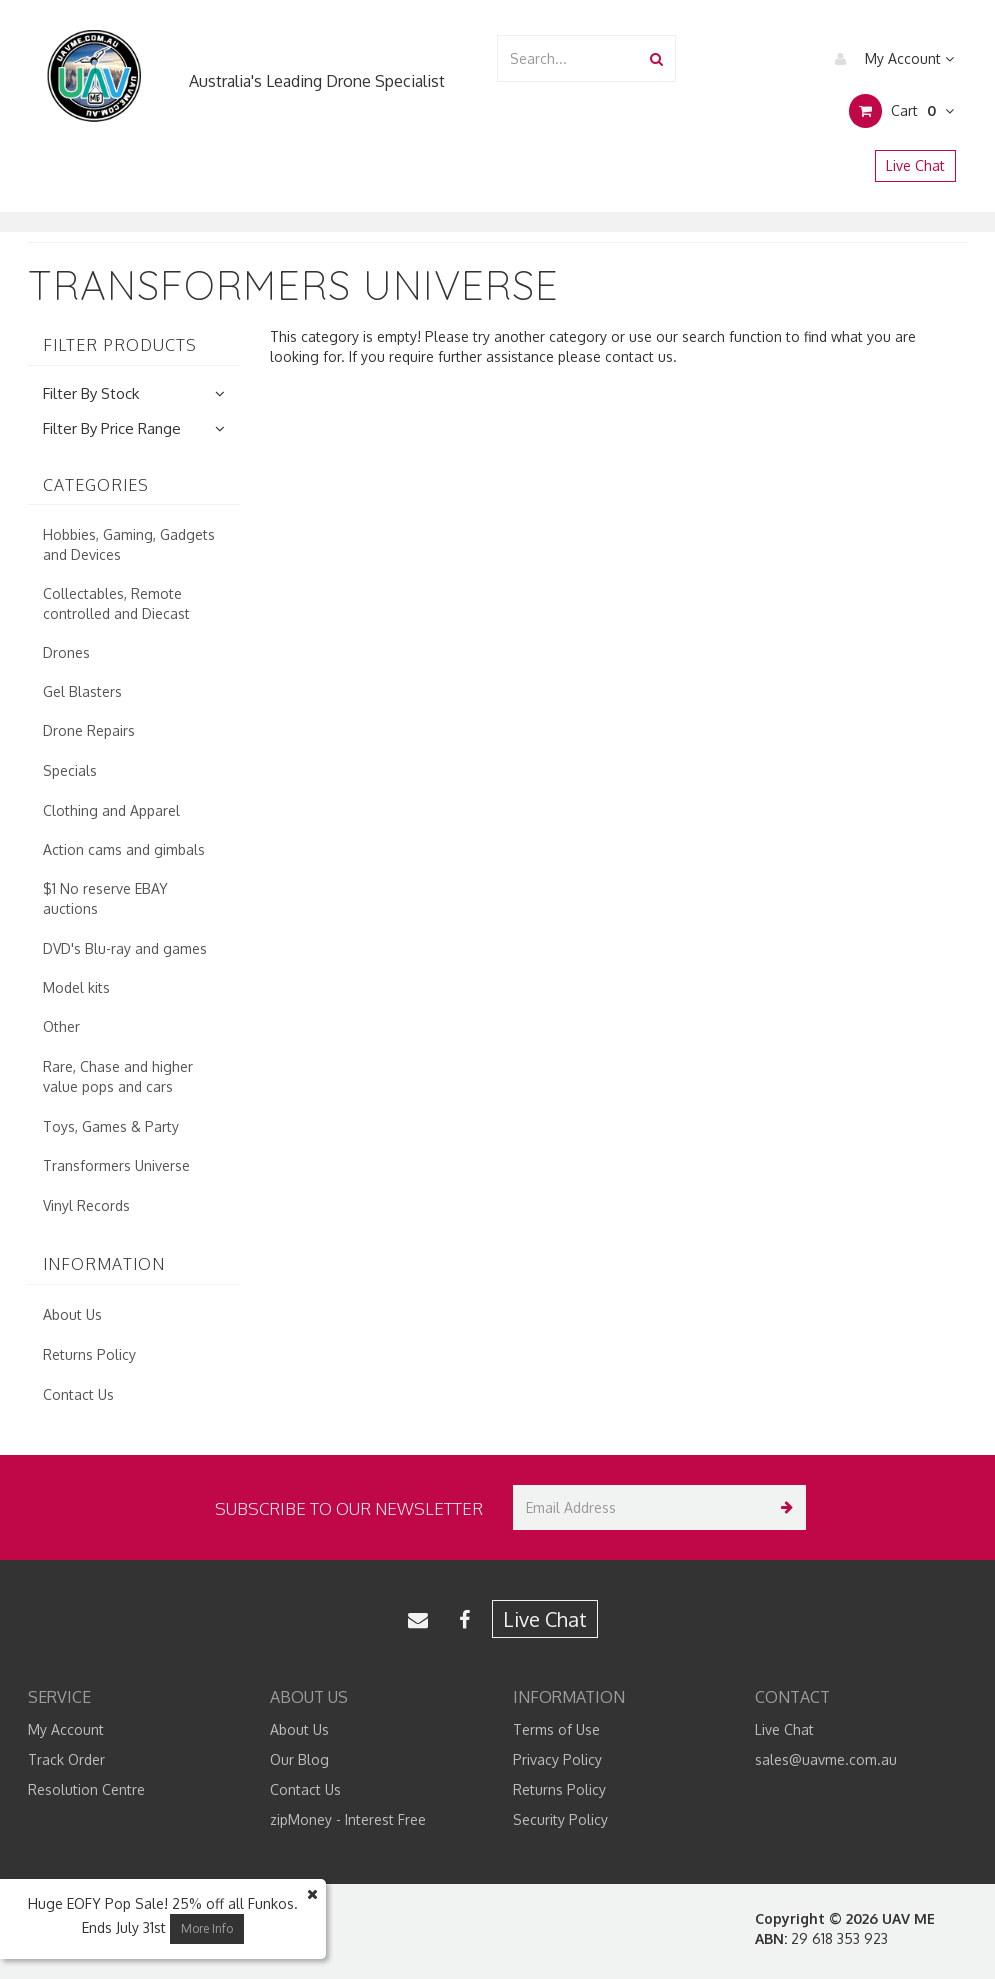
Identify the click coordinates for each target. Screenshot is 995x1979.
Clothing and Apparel (111, 810)
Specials (70, 770)
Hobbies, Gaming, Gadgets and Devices (129, 544)
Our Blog (299, 1759)
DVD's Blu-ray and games (125, 948)
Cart (901, 111)
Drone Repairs (89, 730)
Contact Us (78, 1394)
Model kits (76, 987)
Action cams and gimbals (124, 849)
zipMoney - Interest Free (348, 1819)
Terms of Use (556, 1729)
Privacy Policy (557, 1759)
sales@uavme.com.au (826, 1759)
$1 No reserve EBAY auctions (105, 898)
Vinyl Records (86, 1205)
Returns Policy (89, 1354)
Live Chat (915, 165)
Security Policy (560, 1819)
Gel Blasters (82, 691)
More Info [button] (207, 1928)
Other (61, 1026)
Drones (66, 652)
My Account (889, 59)
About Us (72, 1314)
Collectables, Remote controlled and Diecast (116, 603)
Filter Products (120, 346)
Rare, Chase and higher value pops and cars (118, 1076)
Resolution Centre (86, 1789)
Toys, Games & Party (111, 1126)
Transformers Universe (116, 1165)
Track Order (66, 1759)
